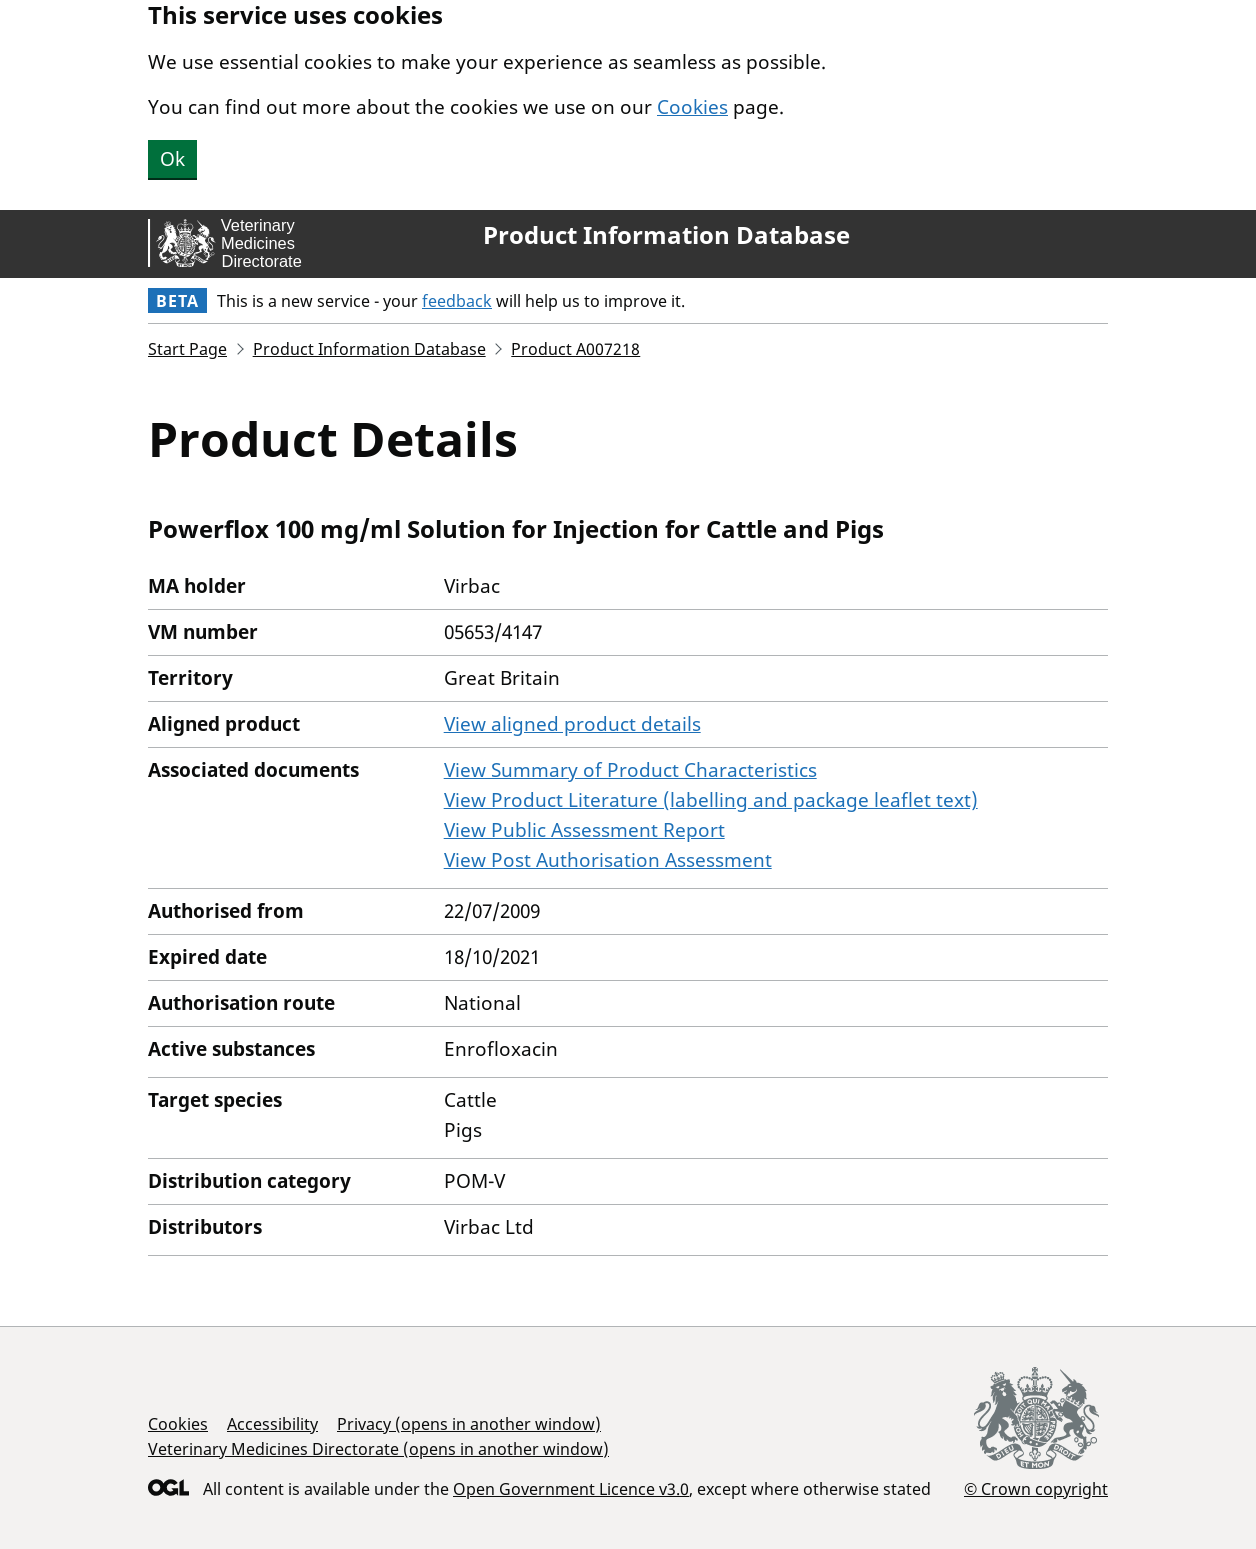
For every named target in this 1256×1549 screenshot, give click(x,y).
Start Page (187, 349)
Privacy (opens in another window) (469, 1424)
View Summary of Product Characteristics (630, 770)
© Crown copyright (1036, 1488)
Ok (172, 159)
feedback (457, 301)
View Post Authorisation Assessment (608, 860)
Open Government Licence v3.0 (571, 1489)
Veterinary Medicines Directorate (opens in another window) (378, 1449)
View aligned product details (572, 724)
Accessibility (272, 1424)
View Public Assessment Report (584, 830)
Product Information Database (666, 235)
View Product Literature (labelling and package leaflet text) (711, 800)
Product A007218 (575, 349)
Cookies (692, 107)
